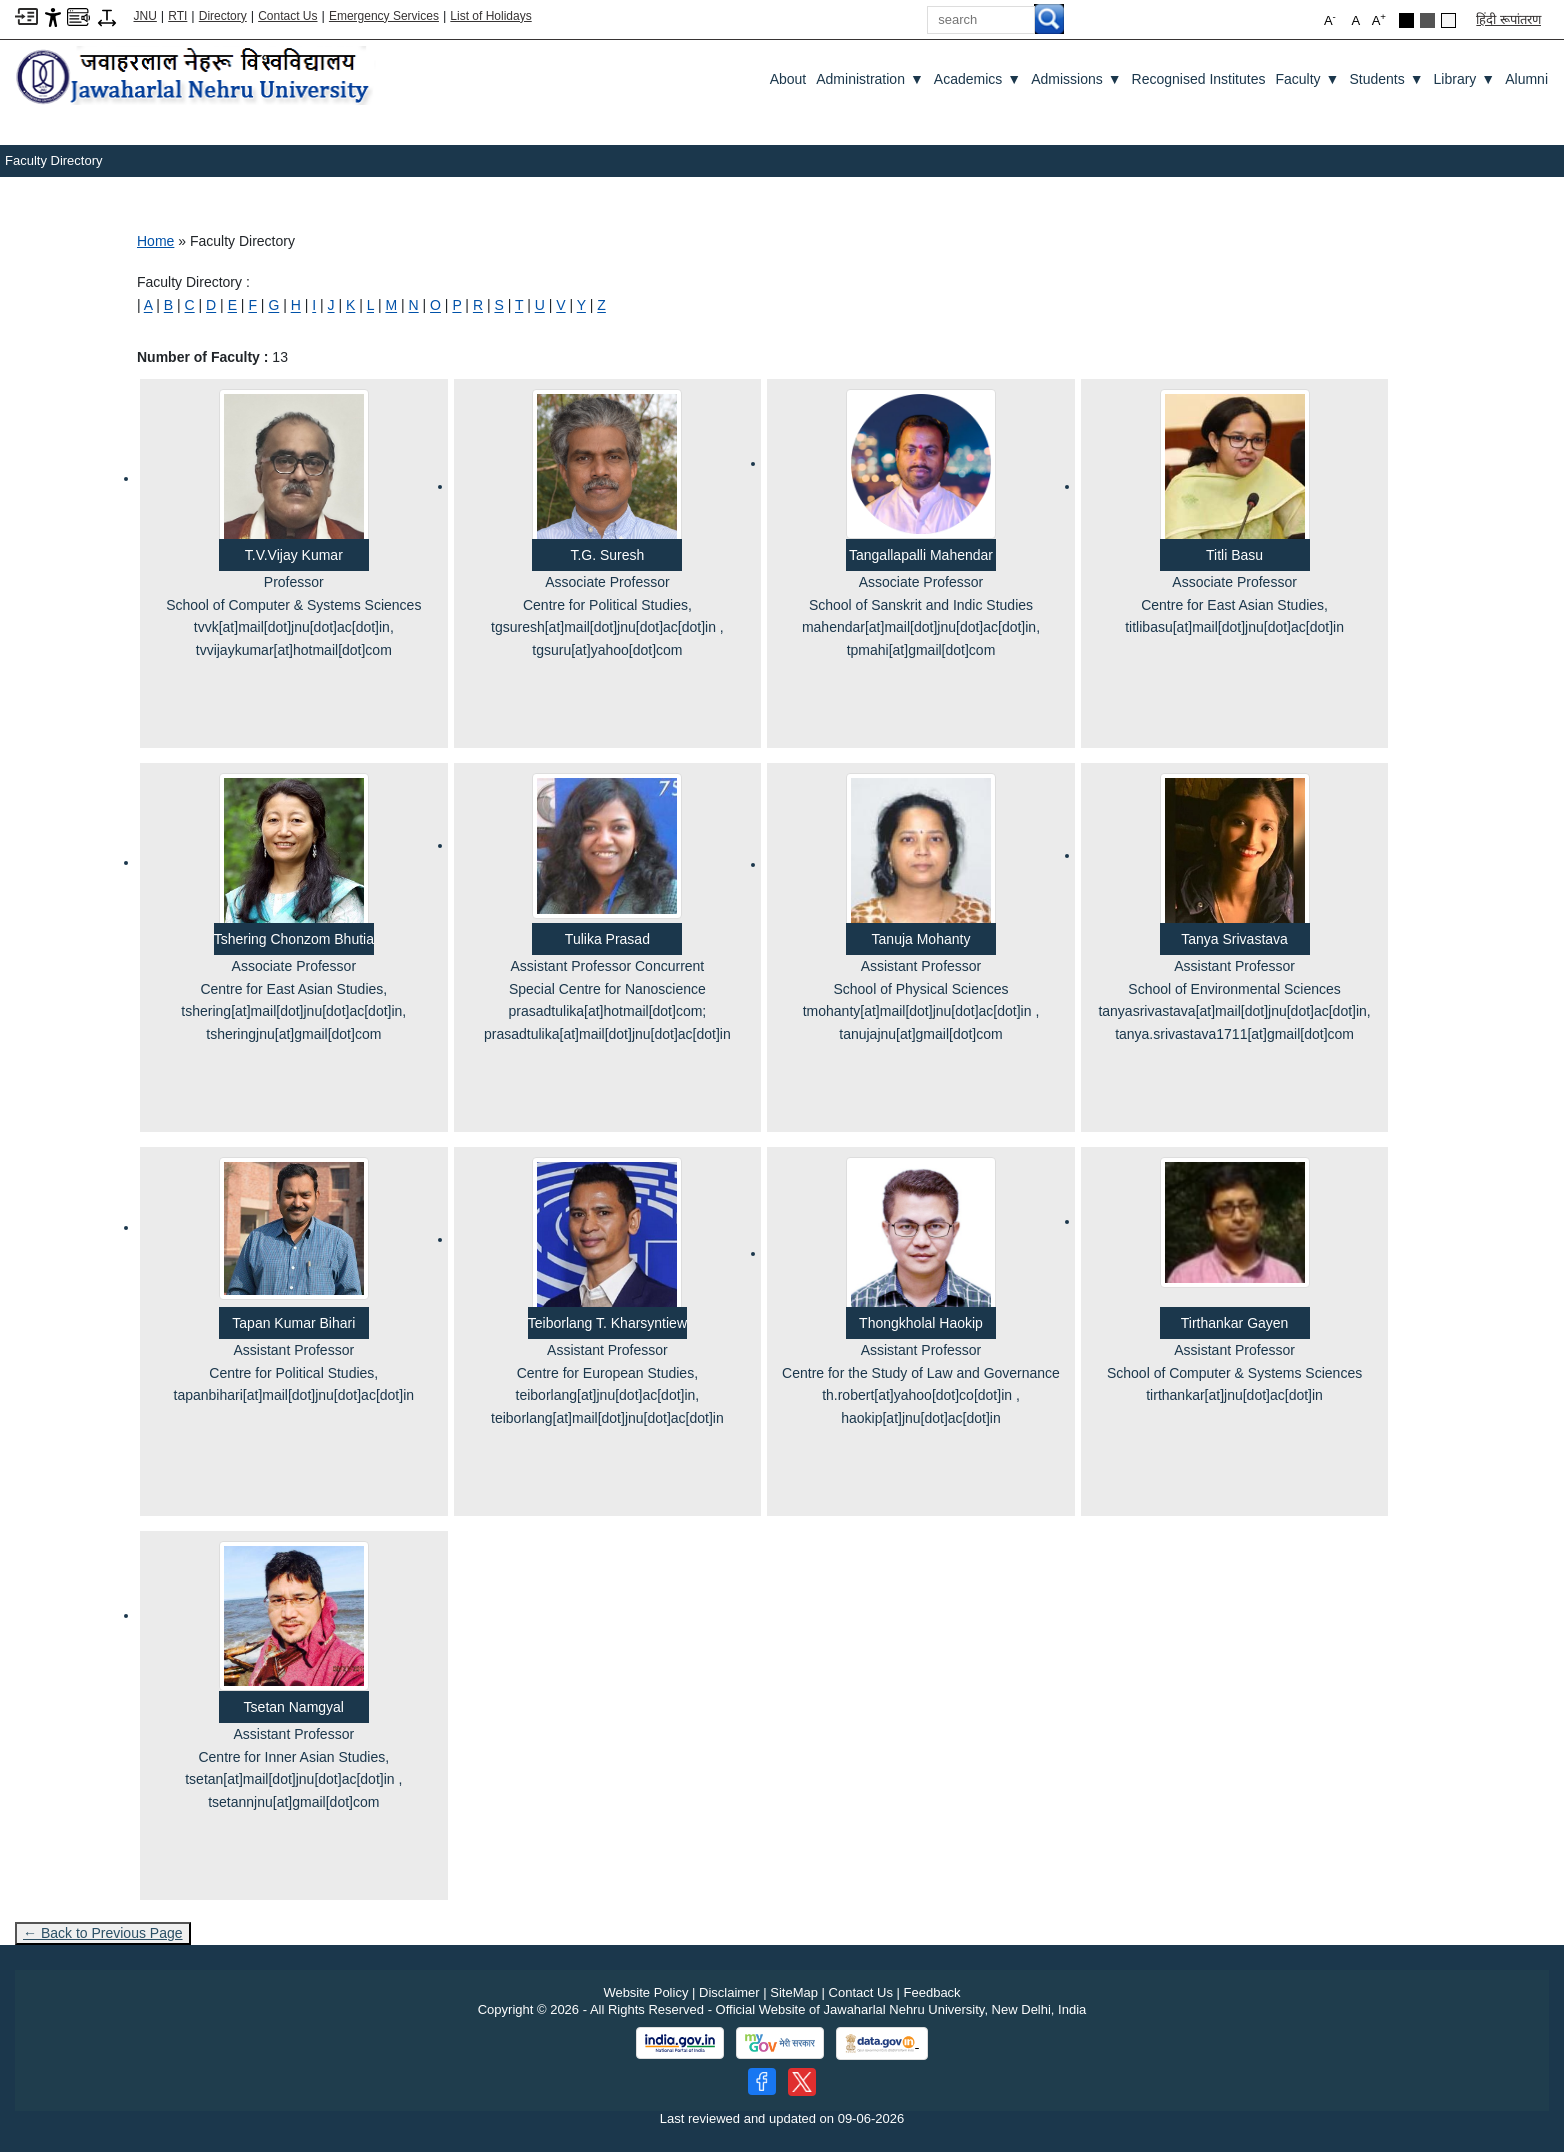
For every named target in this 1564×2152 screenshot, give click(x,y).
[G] (273, 305)
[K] (350, 305)
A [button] (1379, 19)
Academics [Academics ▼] (977, 79)
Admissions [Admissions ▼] (1076, 79)
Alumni (1526, 79)
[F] (252, 305)
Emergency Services (384, 16)
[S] (498, 305)
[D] (211, 305)
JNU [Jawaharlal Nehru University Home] (145, 16)
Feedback (932, 1992)
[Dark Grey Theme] (1427, 20)
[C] (190, 305)
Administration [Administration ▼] (870, 79)
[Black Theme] (1406, 20)
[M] (391, 305)
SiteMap (794, 1992)
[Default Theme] (1448, 20)
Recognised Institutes (1199, 79)
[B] (168, 305)
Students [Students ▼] (1386, 79)
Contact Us (287, 16)
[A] (148, 305)
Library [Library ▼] (1465, 79)
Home (155, 241)
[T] (519, 305)
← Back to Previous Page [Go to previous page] (103, 1933)
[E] (232, 305)
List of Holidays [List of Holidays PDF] (490, 16)
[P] (456, 305)
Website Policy (645, 1992)
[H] (296, 305)
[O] (435, 305)
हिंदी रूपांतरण (1508, 19)
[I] (314, 305)
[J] (331, 305)
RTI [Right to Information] (177, 16)
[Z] (601, 305)
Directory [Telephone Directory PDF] (223, 16)
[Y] (581, 305)
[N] (414, 305)
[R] (478, 305)
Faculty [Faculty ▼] (1307, 79)
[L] (370, 305)
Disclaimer (729, 1992)
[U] (540, 305)
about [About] (788, 79)
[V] (560, 305)
